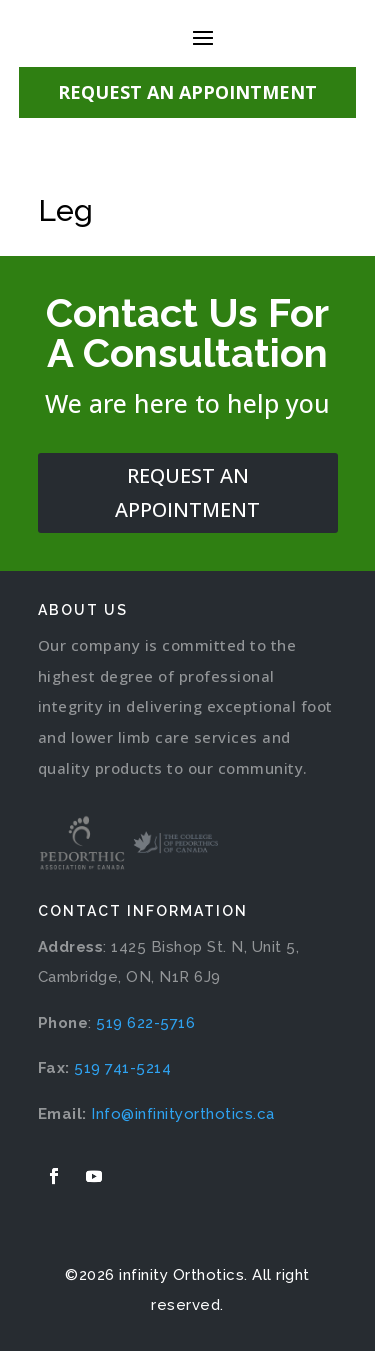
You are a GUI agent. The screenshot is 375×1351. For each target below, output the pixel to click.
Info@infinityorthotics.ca (183, 1114)
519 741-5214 (122, 1068)
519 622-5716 (145, 1023)
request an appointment (187, 492)
